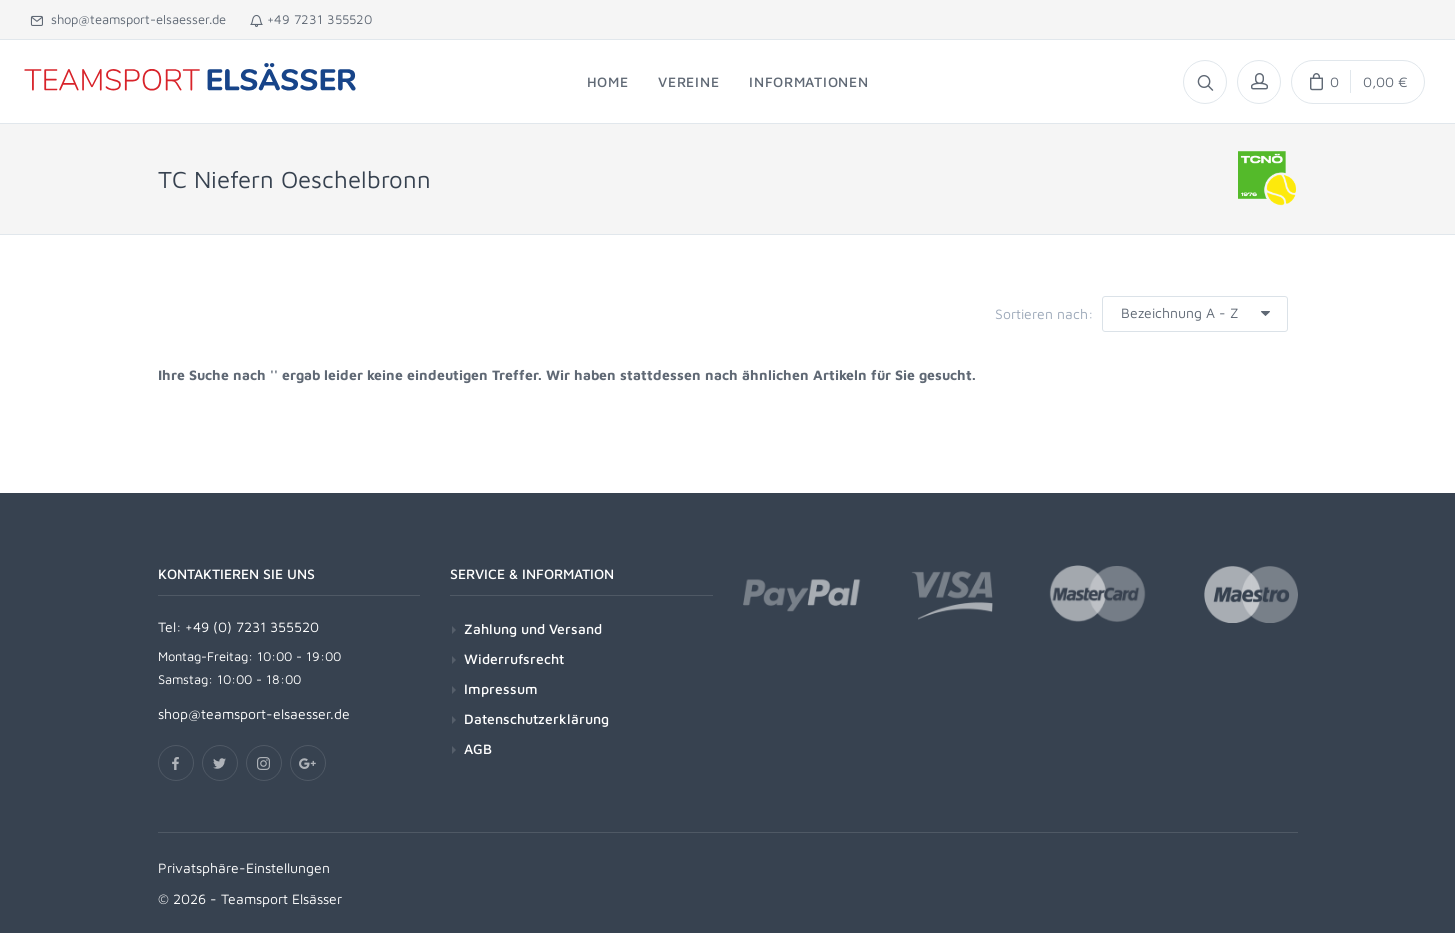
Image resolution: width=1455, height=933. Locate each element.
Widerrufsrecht (514, 658)
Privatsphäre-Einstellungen (244, 867)
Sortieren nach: (1044, 313)
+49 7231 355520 (311, 19)
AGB (478, 748)
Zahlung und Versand (533, 628)
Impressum (501, 688)
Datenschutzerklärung (536, 718)
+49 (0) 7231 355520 (252, 626)
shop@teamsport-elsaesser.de (128, 19)
